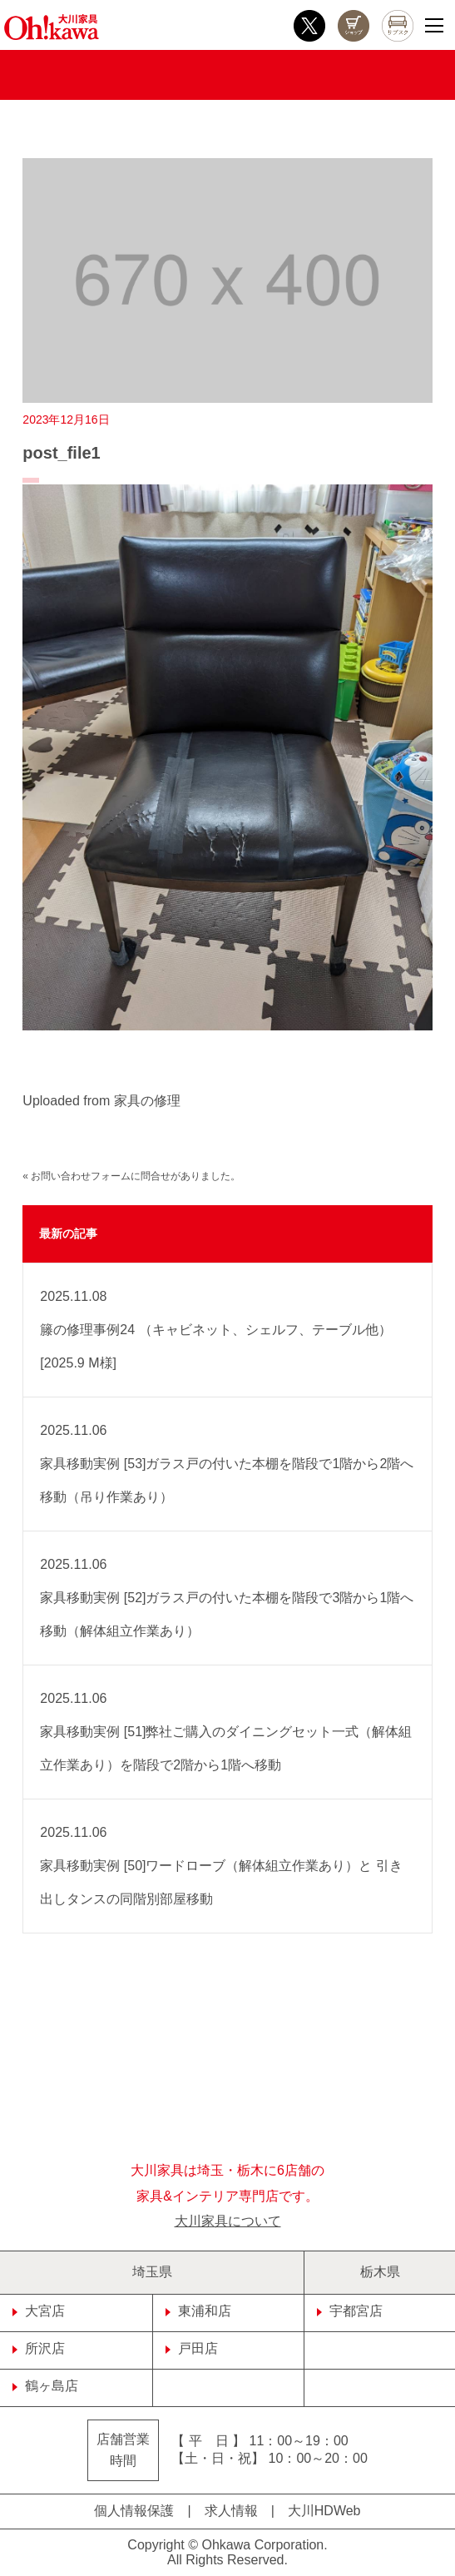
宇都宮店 (350, 2311)
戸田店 (192, 2348)
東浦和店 (198, 2311)
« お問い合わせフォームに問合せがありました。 (131, 1176)
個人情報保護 (134, 2511)
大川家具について (228, 2221)
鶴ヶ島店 (45, 2386)
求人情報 (231, 2511)
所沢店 (38, 2348)
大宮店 (38, 2311)
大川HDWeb (324, 2511)
